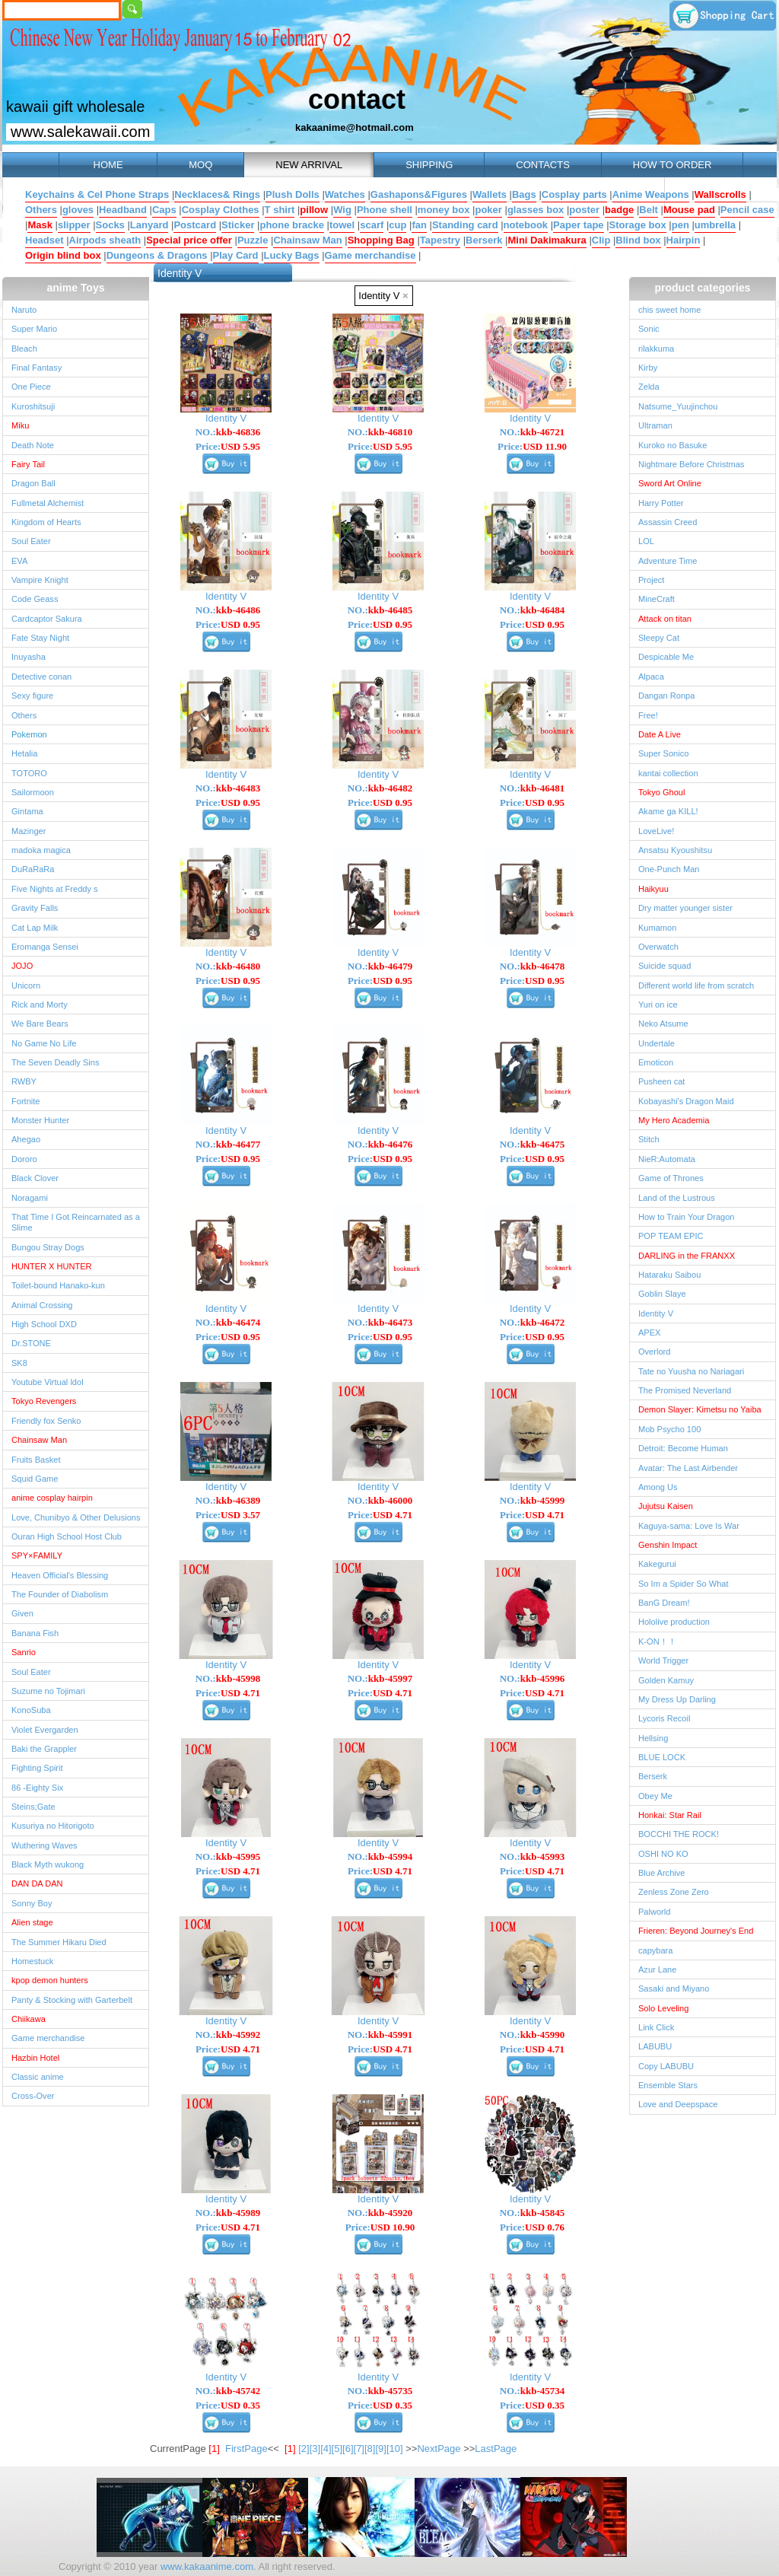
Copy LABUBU (666, 2066)
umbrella (715, 225)
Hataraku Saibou (669, 1274)
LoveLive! (656, 831)
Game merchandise (370, 255)
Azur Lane (657, 1969)
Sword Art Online (669, 483)
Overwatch (658, 946)
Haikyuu (653, 888)
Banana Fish (35, 1633)
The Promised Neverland (684, 1390)
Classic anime (37, 2076)
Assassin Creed (667, 522)
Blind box (637, 240)
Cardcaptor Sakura (46, 618)
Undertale (656, 1043)
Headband (123, 209)
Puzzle (252, 240)
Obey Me (655, 1796)
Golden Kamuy (666, 1680)
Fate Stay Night (40, 637)
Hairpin (683, 240)
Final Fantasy (36, 367)
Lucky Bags (292, 255)
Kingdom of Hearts (46, 522)
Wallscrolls (720, 194)
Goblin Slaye (662, 1293)
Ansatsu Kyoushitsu (675, 850)
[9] (380, 2448)
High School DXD (44, 1324)
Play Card (236, 255)
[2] (303, 2448)
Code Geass (34, 598)
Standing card (465, 225)
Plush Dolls (292, 194)
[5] (337, 2448)
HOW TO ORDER (672, 164)
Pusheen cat (661, 1081)
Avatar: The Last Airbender (688, 1468)
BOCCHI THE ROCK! (678, 1834)
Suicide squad (664, 965)
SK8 (19, 1363)
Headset (44, 240)
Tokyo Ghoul (661, 792)
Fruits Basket (35, 1459)
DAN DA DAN (37, 1883)
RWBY (24, 1081)
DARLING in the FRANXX (686, 1255)
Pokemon (29, 734)
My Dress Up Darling (677, 1699)
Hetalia (24, 753)
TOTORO (29, 773)
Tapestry (440, 240)
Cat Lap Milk (34, 927)
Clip (601, 240)
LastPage (496, 2448)
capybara (655, 1950)
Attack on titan (665, 618)
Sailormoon (32, 792)
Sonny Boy (31, 1903)
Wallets (489, 194)
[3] (315, 2448)
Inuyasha (28, 656)
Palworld (654, 1911)
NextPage (438, 2448)
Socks (110, 225)
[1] (290, 2448)
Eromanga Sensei (44, 946)
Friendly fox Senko (46, 1420)
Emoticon (655, 1062)
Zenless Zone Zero (673, 1891)
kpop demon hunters (49, 1980)
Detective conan (41, 676)
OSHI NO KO (663, 1853)
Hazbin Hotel (35, 2057)
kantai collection (668, 773)
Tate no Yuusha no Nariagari (691, 1371)
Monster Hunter (40, 1120)
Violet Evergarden (44, 1729)
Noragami (29, 1197)
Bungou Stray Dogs (47, 1247)
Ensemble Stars (668, 2085)
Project (651, 579)
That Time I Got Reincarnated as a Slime (75, 1222)
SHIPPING (429, 164)
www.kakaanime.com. (206, 2566)
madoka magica (41, 850)
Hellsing (653, 1738)
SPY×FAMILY (36, 1555)
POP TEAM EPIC (671, 1235)
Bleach (24, 348)
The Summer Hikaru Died (59, 1942)
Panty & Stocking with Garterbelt (71, 1999)
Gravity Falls (34, 907)
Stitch (649, 1139)
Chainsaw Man (307, 240)
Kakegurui (657, 1563)
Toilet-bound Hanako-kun (58, 1285)
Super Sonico (663, 753)
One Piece (31, 386)
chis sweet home (669, 309)
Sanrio (23, 1652)
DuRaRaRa (33, 869)
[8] (369, 2448)
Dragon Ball (33, 483)
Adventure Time (667, 560)
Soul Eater (31, 541)
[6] (347, 2448)
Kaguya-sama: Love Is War (688, 1525)
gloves (78, 209)
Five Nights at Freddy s (54, 888)
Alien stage (32, 1922)
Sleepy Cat (658, 637)
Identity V (383, 295)
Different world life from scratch (696, 985)
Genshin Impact (667, 1544)
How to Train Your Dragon (686, 1216)
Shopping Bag (381, 240)
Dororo (24, 1159)
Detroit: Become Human (683, 1448)
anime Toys (76, 288)
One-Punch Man (668, 869)
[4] (325, 2448)
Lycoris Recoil (664, 1718)
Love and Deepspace (677, 2104)
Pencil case (747, 209)
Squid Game (34, 1478)
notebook (526, 225)
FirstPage (246, 2448)
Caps (164, 209)
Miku (20, 425)
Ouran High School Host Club (66, 1536)
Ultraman (655, 425)
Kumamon (657, 927)
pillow (314, 209)
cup (397, 225)
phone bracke (291, 225)
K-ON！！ (657, 1641)
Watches (345, 194)
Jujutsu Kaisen (665, 1506)
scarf (371, 225)
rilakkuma (656, 348)
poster (584, 209)
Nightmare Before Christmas (691, 464)
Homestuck (32, 1961)
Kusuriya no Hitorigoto (52, 1825)
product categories (702, 288)
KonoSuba (31, 1710)
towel (342, 225)
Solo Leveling (663, 2008)
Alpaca (651, 676)
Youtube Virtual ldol (47, 1382)
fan (419, 225)
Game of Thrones (671, 1178)
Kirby (647, 367)
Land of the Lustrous (676, 1197)
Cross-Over (32, 2095)
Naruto (24, 309)
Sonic (649, 328)
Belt (648, 209)
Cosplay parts (574, 194)
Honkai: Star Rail (669, 1815)
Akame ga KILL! (668, 811)
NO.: (228, 432)
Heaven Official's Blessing (59, 1575)
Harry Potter (661, 503)
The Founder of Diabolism (59, 1594)
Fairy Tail (28, 464)
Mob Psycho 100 (669, 1429)
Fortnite (25, 1101)
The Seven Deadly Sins (55, 1062)
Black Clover (35, 1178)
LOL (646, 541)
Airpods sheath (105, 240)
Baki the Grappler (44, 1748)
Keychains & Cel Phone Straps (97, 194)
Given (22, 1613)
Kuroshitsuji (33, 406)
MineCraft (656, 598)
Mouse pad (689, 209)
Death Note (32, 445)
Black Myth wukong (47, 1864)
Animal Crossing (41, 1305)
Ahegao (25, 1139)
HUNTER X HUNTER (51, 1266)
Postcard (194, 225)
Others (41, 209)
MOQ (200, 164)
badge (619, 209)
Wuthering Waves (44, 1845)
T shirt (280, 209)
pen (680, 225)
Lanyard (149, 225)
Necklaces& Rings (217, 194)
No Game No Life (43, 1043)
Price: (228, 446)
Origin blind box (63, 255)
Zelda (649, 386)
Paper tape (578, 225)
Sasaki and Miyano (673, 1988)
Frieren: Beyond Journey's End (695, 1930)
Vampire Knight (39, 579)
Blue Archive (661, 1872)
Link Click (656, 2027)
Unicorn (25, 985)
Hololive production (674, 1621)
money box (444, 209)
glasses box (535, 209)
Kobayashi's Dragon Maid (686, 1101)
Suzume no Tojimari (48, 1691)
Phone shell (384, 209)
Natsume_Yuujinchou (677, 406)
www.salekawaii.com (80, 131)
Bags (524, 194)
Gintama (27, 811)
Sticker (237, 225)
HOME (108, 164)
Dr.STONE (31, 1343)
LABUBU (655, 2046)
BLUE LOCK (661, 1757)
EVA (19, 560)
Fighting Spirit (37, 1767)
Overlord (654, 1351)
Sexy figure (32, 695)
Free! (648, 715)
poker (488, 209)
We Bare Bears (39, 1023)
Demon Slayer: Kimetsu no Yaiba (700, 1409)
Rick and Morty (39, 1004)
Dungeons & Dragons (157, 255)
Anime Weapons (650, 194)
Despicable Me (666, 656)
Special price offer (189, 240)
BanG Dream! (664, 1602)
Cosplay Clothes (220, 209)
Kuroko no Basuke (672, 445)
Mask (39, 225)
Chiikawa (28, 2019)
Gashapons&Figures (418, 194)
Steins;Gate (33, 1806)
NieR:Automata (666, 1159)
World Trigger (663, 1660)
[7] (359, 2448)
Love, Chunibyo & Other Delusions (75, 1517)
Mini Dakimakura (546, 240)
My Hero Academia (673, 1120)
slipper (74, 225)
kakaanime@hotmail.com (354, 127)
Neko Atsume (663, 1023)
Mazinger (28, 831)
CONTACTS (543, 164)
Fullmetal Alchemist (47, 503)
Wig (342, 209)
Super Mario (34, 328)
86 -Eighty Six (37, 1787)
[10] (394, 2448)
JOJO (22, 965)
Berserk (484, 240)
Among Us (658, 1487)
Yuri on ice (658, 1004)
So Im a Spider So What (683, 1583)
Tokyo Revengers (43, 1401)
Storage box (637, 225)
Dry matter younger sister (685, 907)
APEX (649, 1332)
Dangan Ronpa (666, 695)
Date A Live (659, 734)
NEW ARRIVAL (308, 164)
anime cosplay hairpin (52, 1497)
